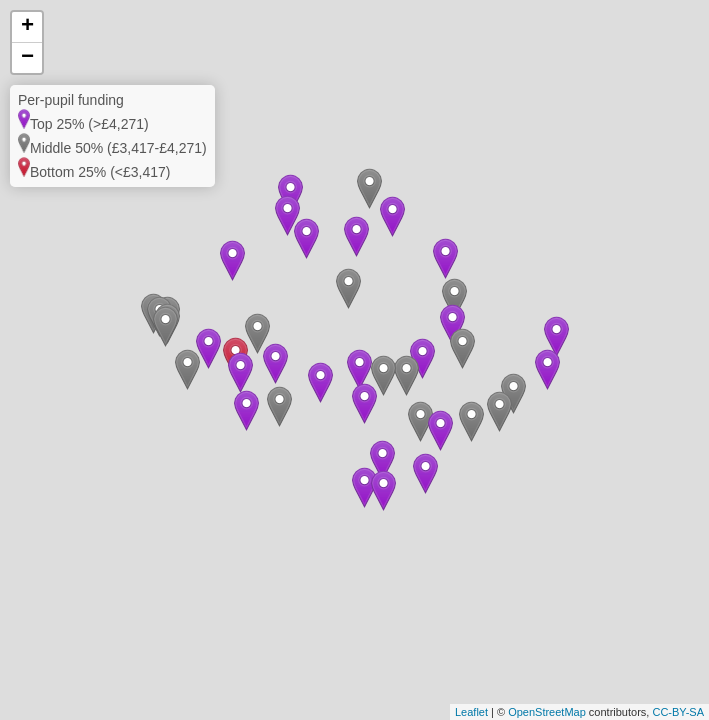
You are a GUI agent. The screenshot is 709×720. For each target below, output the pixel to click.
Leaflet (471, 712)
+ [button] (27, 27)
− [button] (27, 58)
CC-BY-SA (678, 712)
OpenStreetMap (547, 712)
